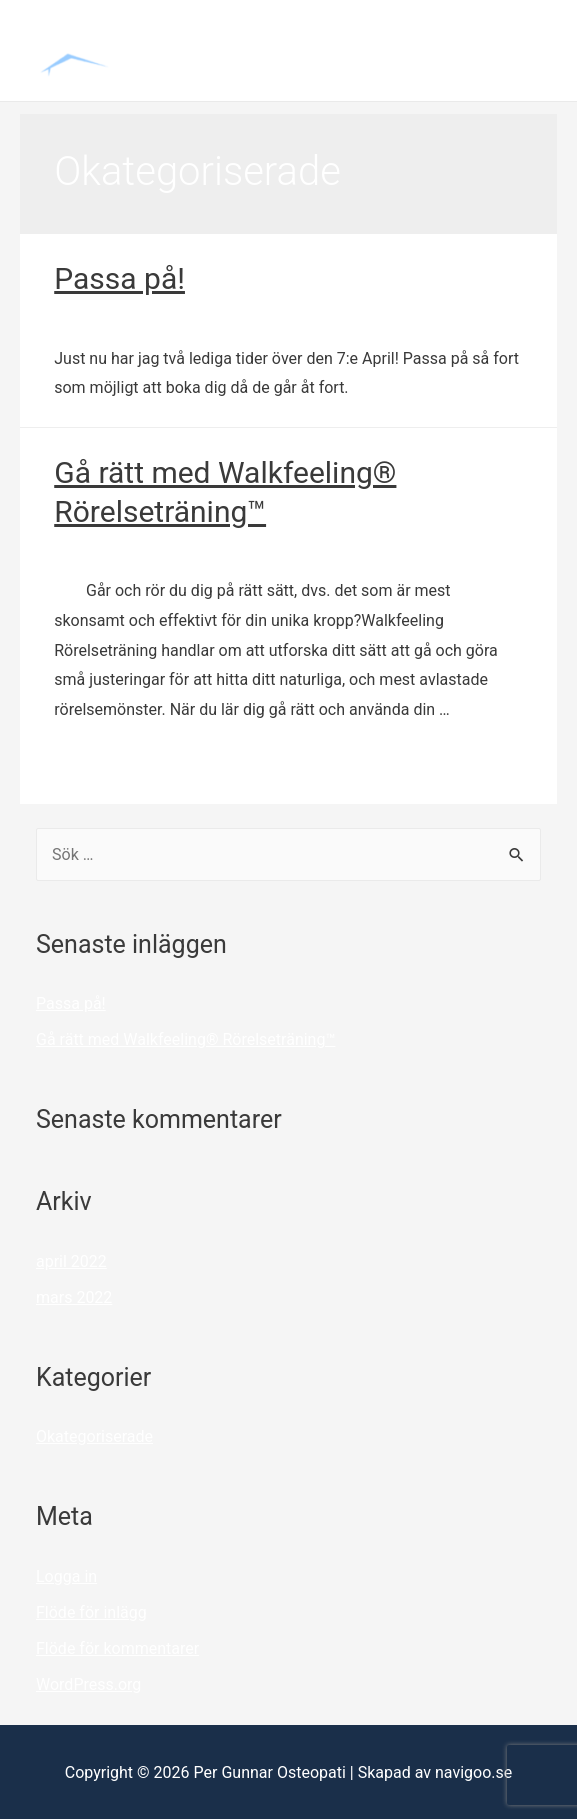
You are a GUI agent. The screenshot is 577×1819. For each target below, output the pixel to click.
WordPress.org (88, 1684)
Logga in (66, 1576)
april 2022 (71, 1261)
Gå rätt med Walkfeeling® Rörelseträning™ (185, 1039)
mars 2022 (74, 1297)
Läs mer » (88, 764)
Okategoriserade (283, 315)
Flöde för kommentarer (117, 1648)
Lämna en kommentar (132, 315)
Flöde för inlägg (91, 1612)
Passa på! (119, 278)
